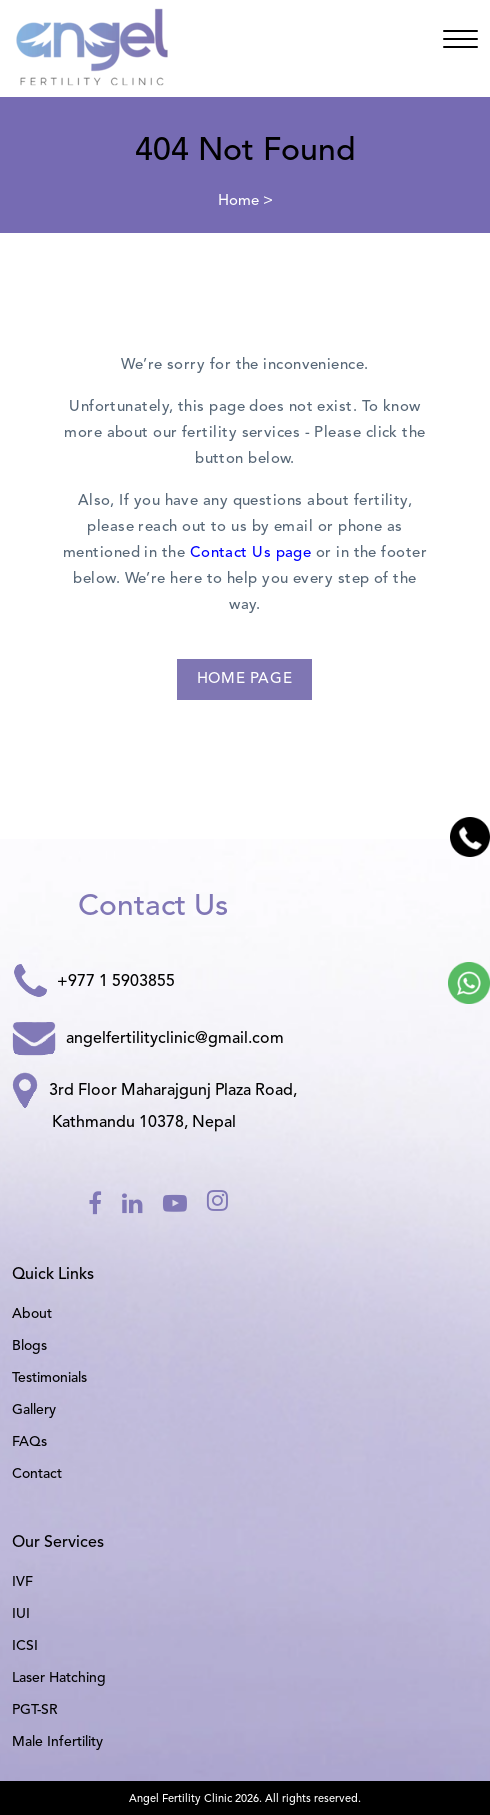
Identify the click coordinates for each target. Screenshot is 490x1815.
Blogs (29, 1346)
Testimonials (49, 1378)
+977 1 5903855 (93, 982)
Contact (37, 1474)
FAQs (29, 1442)
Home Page (244, 679)
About (32, 1314)
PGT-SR (35, 1710)
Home (238, 201)
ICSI (25, 1646)
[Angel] (460, 43)
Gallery (34, 1410)
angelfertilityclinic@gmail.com (148, 1039)
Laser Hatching (59, 1678)
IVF (22, 1582)
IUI (21, 1614)
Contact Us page (251, 553)
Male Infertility (57, 1742)
